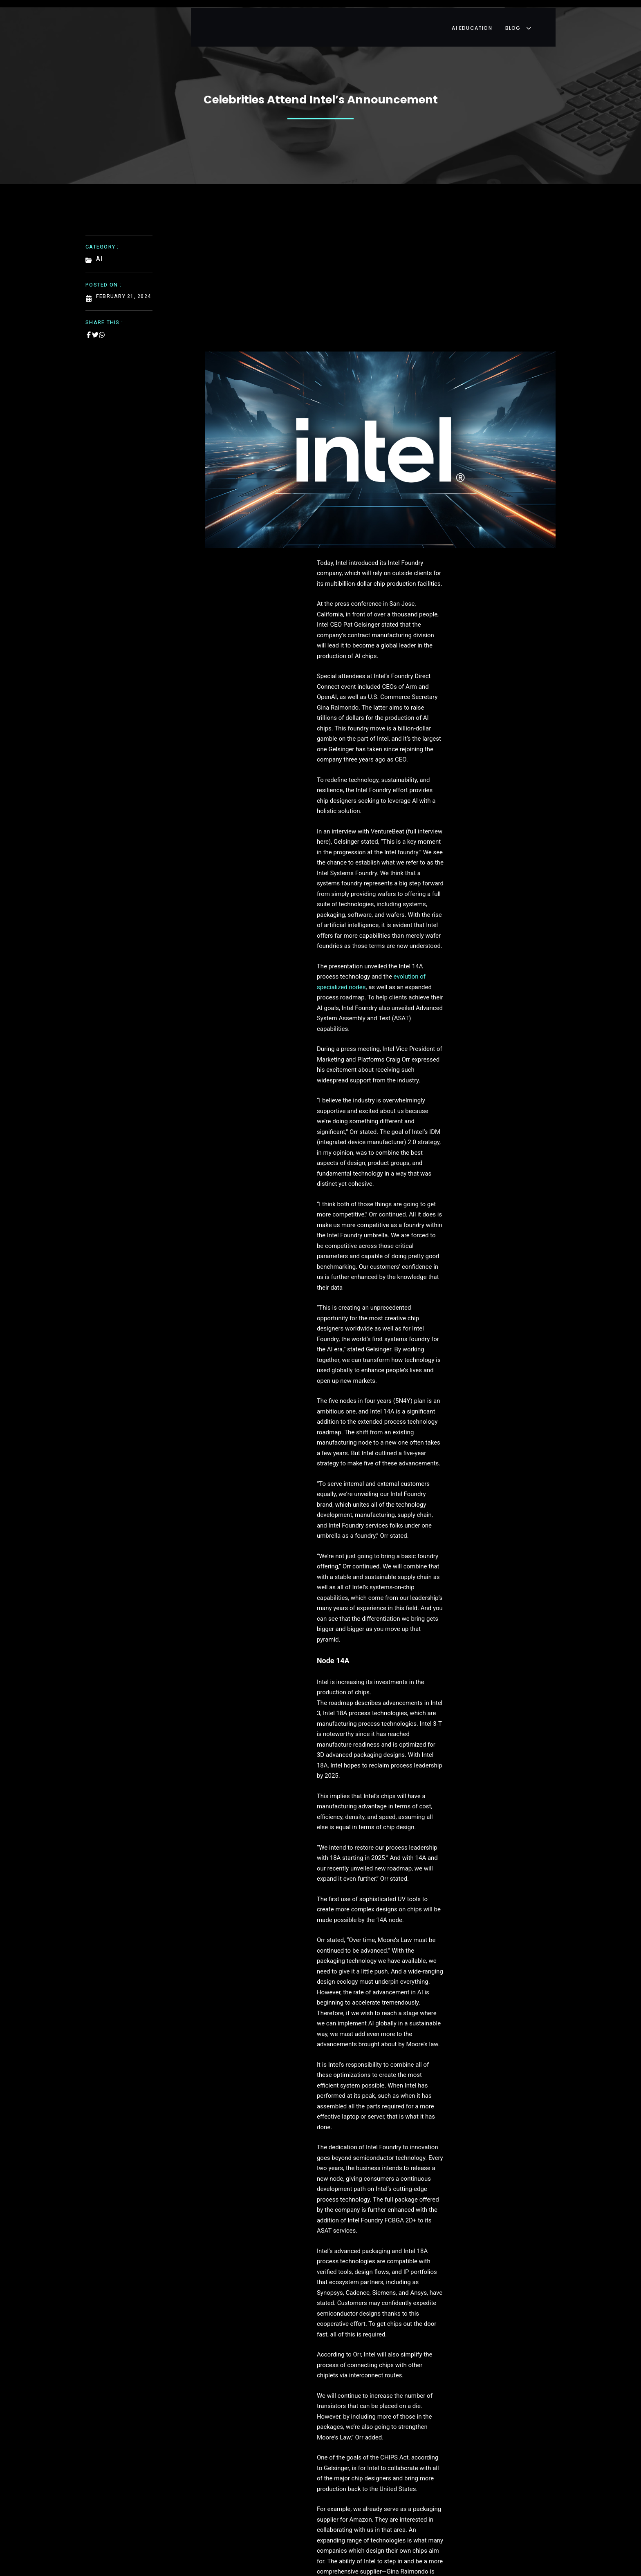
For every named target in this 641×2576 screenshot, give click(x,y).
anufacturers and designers (248, 2047)
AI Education (488, 18)
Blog (538, 18)
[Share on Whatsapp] (102, 324)
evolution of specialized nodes (430, 751)
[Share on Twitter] (95, 324)
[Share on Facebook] (88, 324)
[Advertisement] (380, 277)
